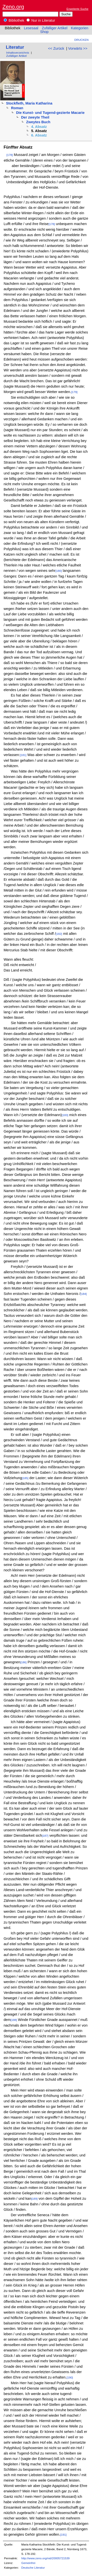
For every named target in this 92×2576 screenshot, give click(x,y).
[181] (23, 755)
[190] (69, 2377)
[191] (63, 2534)
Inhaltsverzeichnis (17, 52)
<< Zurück (56, 48)
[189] (34, 2198)
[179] (74, 392)
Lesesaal (31, 28)
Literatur (15, 47)
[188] (14, 2019)
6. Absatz (39, 135)
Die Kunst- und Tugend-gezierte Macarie (50, 113)
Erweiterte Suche (77, 8)
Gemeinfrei (28, 2562)
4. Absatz (39, 127)
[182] (59, 933)
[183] (65, 1115)
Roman (17, 108)
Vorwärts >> (77, 48)
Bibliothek (14, 20)
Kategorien (79, 28)
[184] (83, 1293)
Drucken (81, 39)
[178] (9, 154)
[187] (45, 1835)
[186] (23, 1662)
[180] (58, 570)
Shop (44, 32)
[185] (25, 1478)
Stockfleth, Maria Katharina (29, 103)
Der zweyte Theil (35, 117)
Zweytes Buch (38, 122)
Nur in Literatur (40, 20)
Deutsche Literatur (33, 2567)
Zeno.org (13, 7)
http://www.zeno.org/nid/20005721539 (45, 2558)
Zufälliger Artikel (54, 28)
